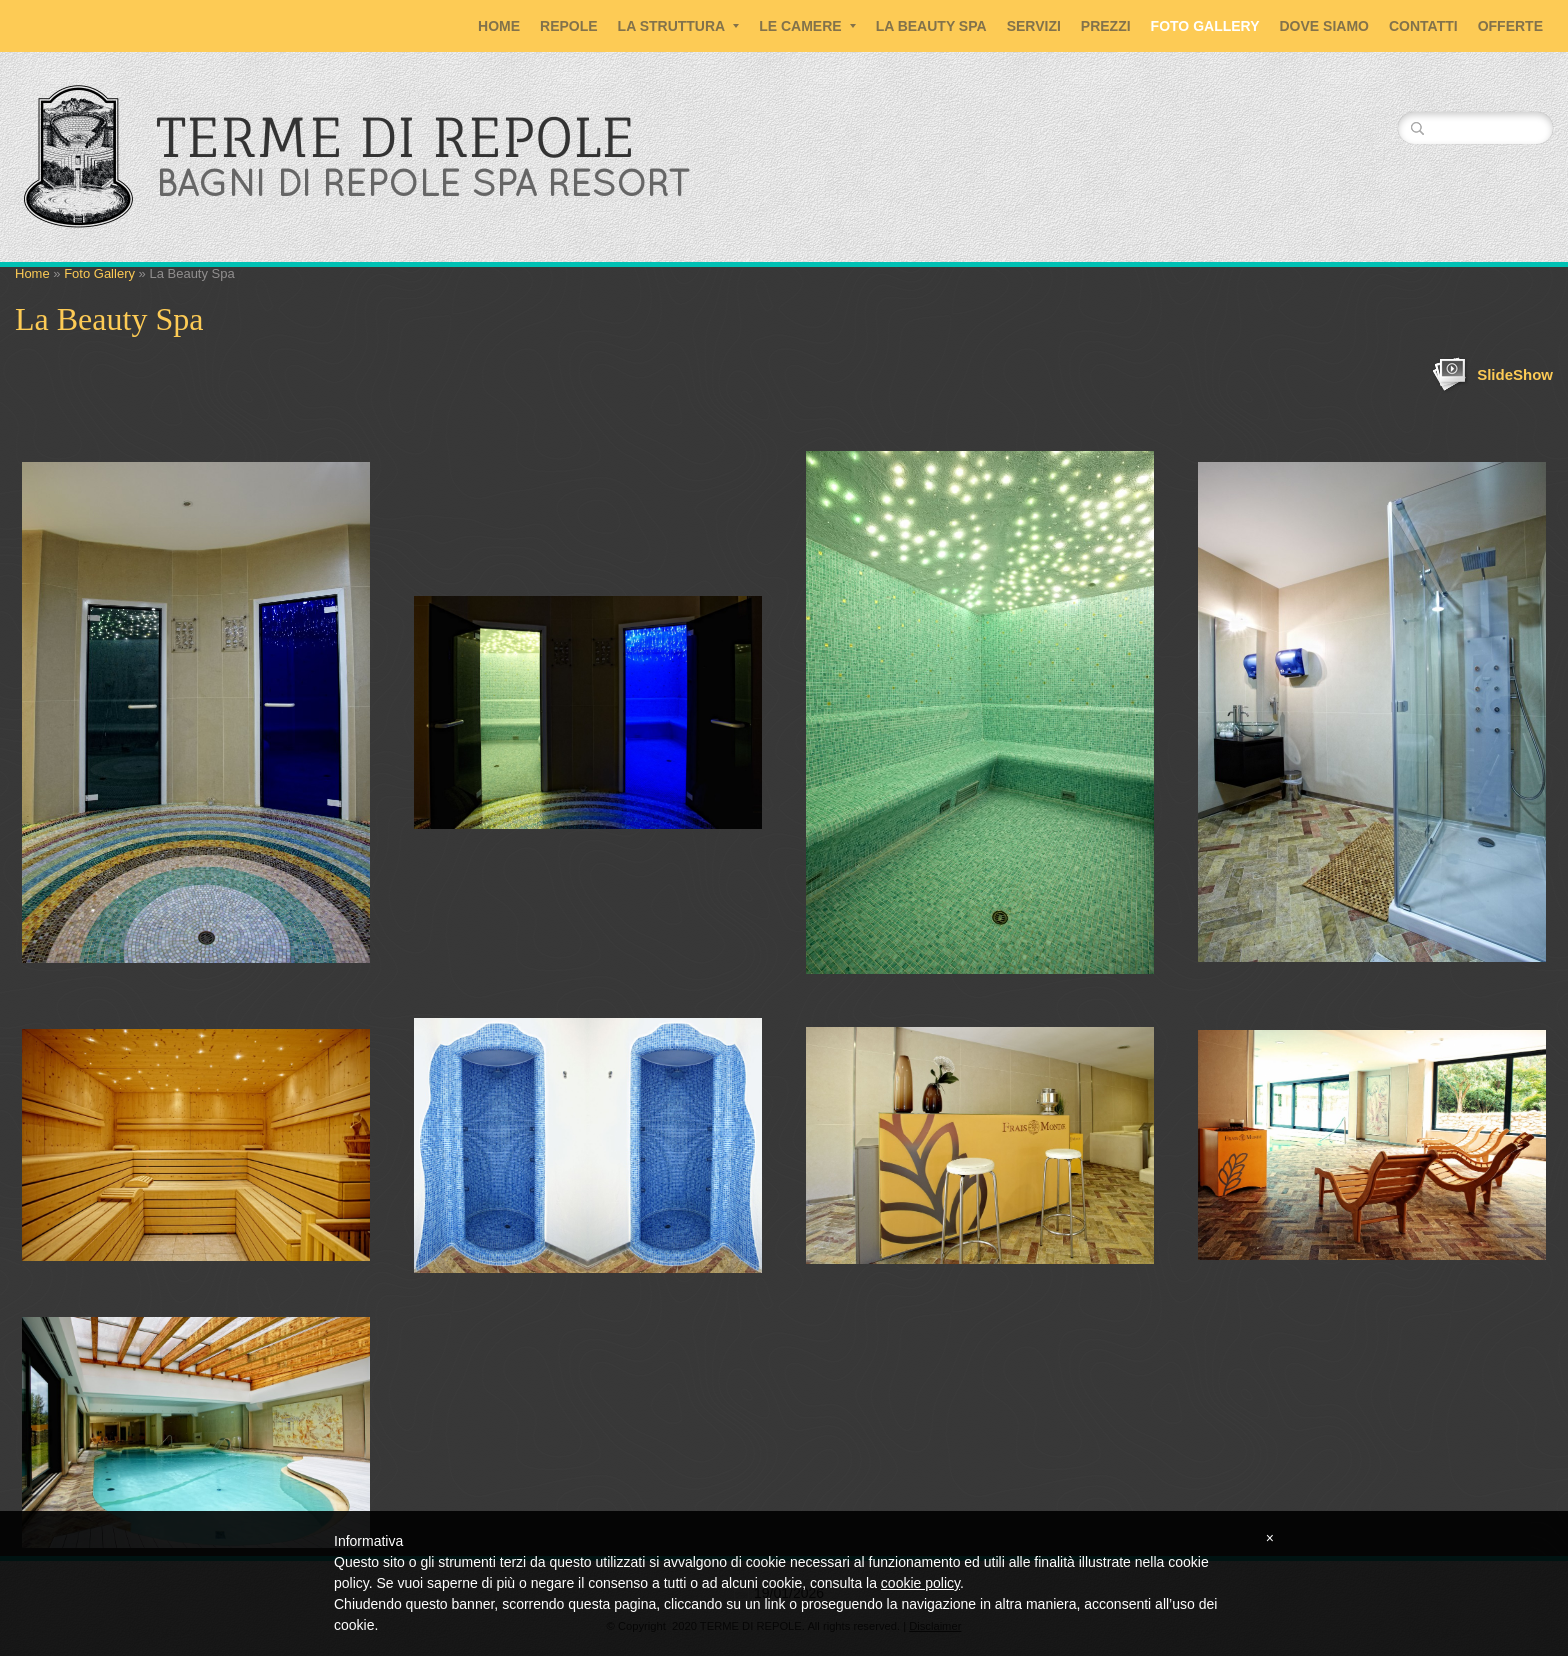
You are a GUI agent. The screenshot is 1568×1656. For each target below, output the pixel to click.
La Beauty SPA (931, 26)
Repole (569, 26)
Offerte (1510, 26)
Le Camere (807, 26)
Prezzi (1106, 26)
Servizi (1034, 26)
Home (499, 26)
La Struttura (679, 26)
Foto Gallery (1205, 26)
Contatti (1423, 26)
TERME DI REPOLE (395, 137)
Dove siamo (1324, 26)
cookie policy (920, 1583)
